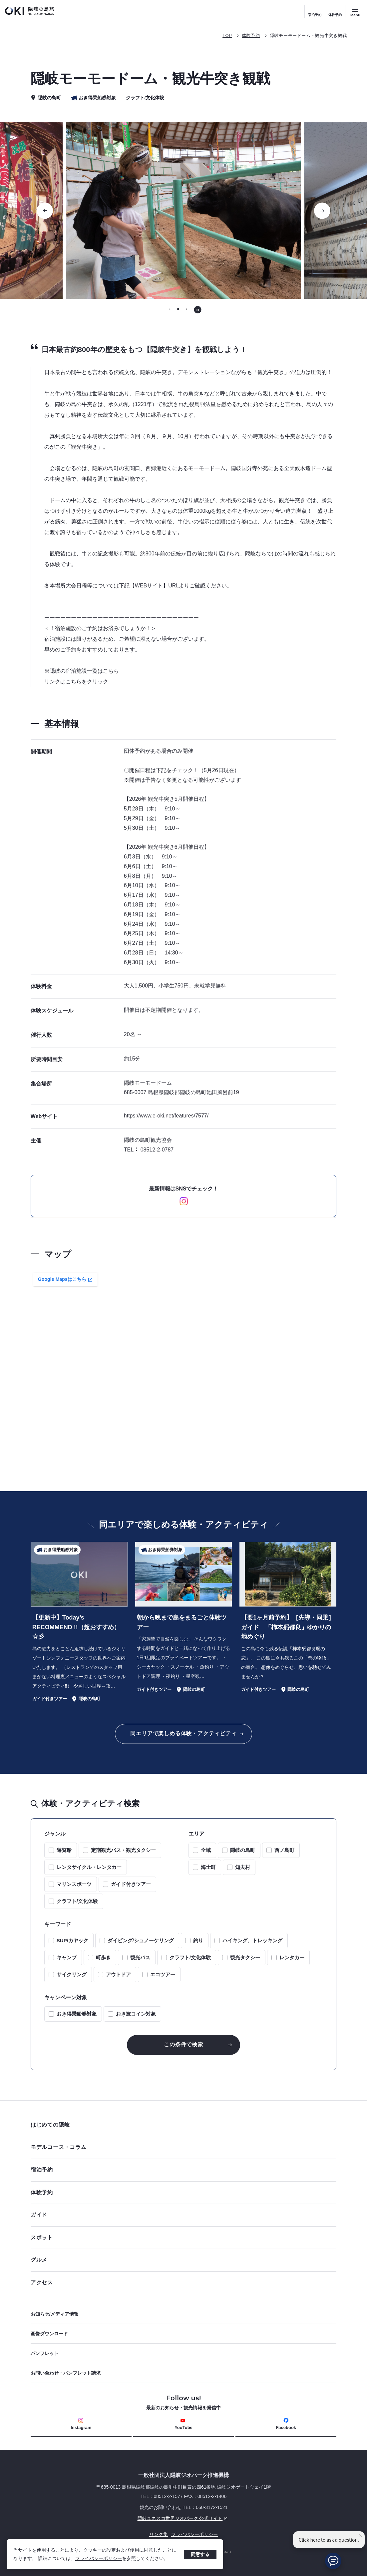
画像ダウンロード (49, 2333)
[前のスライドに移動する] (45, 210)
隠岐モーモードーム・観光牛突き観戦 (308, 35)
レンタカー (291, 1957)
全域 (206, 1850)
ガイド (39, 2215)
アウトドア (118, 1974)
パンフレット (45, 2353)
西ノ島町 (284, 1850)
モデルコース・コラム (182, 2147)
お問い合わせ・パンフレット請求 (66, 2373)
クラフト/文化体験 (77, 1901)
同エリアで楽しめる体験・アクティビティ (183, 1733)
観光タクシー (245, 1957)
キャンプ (67, 1957)
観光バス (140, 1957)
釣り (198, 1940)
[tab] (170, 309)
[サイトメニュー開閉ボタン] (355, 11)
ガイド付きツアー (131, 1884)
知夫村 (242, 1867)
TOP (227, 35)
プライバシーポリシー (98, 2558)
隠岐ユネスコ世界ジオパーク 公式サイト (130, 2518)
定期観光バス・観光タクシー (123, 1850)
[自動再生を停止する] (197, 309)
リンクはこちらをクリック (76, 681)
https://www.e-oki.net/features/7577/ (166, 1115)
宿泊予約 (314, 15)
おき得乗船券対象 (77, 2014)
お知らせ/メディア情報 (55, 2314)
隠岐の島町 (242, 1850)
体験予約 (335, 15)
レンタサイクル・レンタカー (89, 1867)
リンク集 (158, 2534)
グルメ (182, 2260)
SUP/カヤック (72, 1940)
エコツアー (162, 1974)
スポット (182, 2237)
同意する (200, 2554)
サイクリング (72, 1974)
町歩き (103, 1957)
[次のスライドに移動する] (322, 210)
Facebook (286, 2424)
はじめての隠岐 (182, 2125)
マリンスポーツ (74, 1884)
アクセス (42, 2282)
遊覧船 (64, 1850)
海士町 (208, 1867)
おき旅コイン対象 (136, 2014)
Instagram (81, 2424)
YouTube (183, 2424)
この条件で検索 (183, 2044)
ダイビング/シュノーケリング (141, 1940)
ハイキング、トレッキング (252, 1940)
